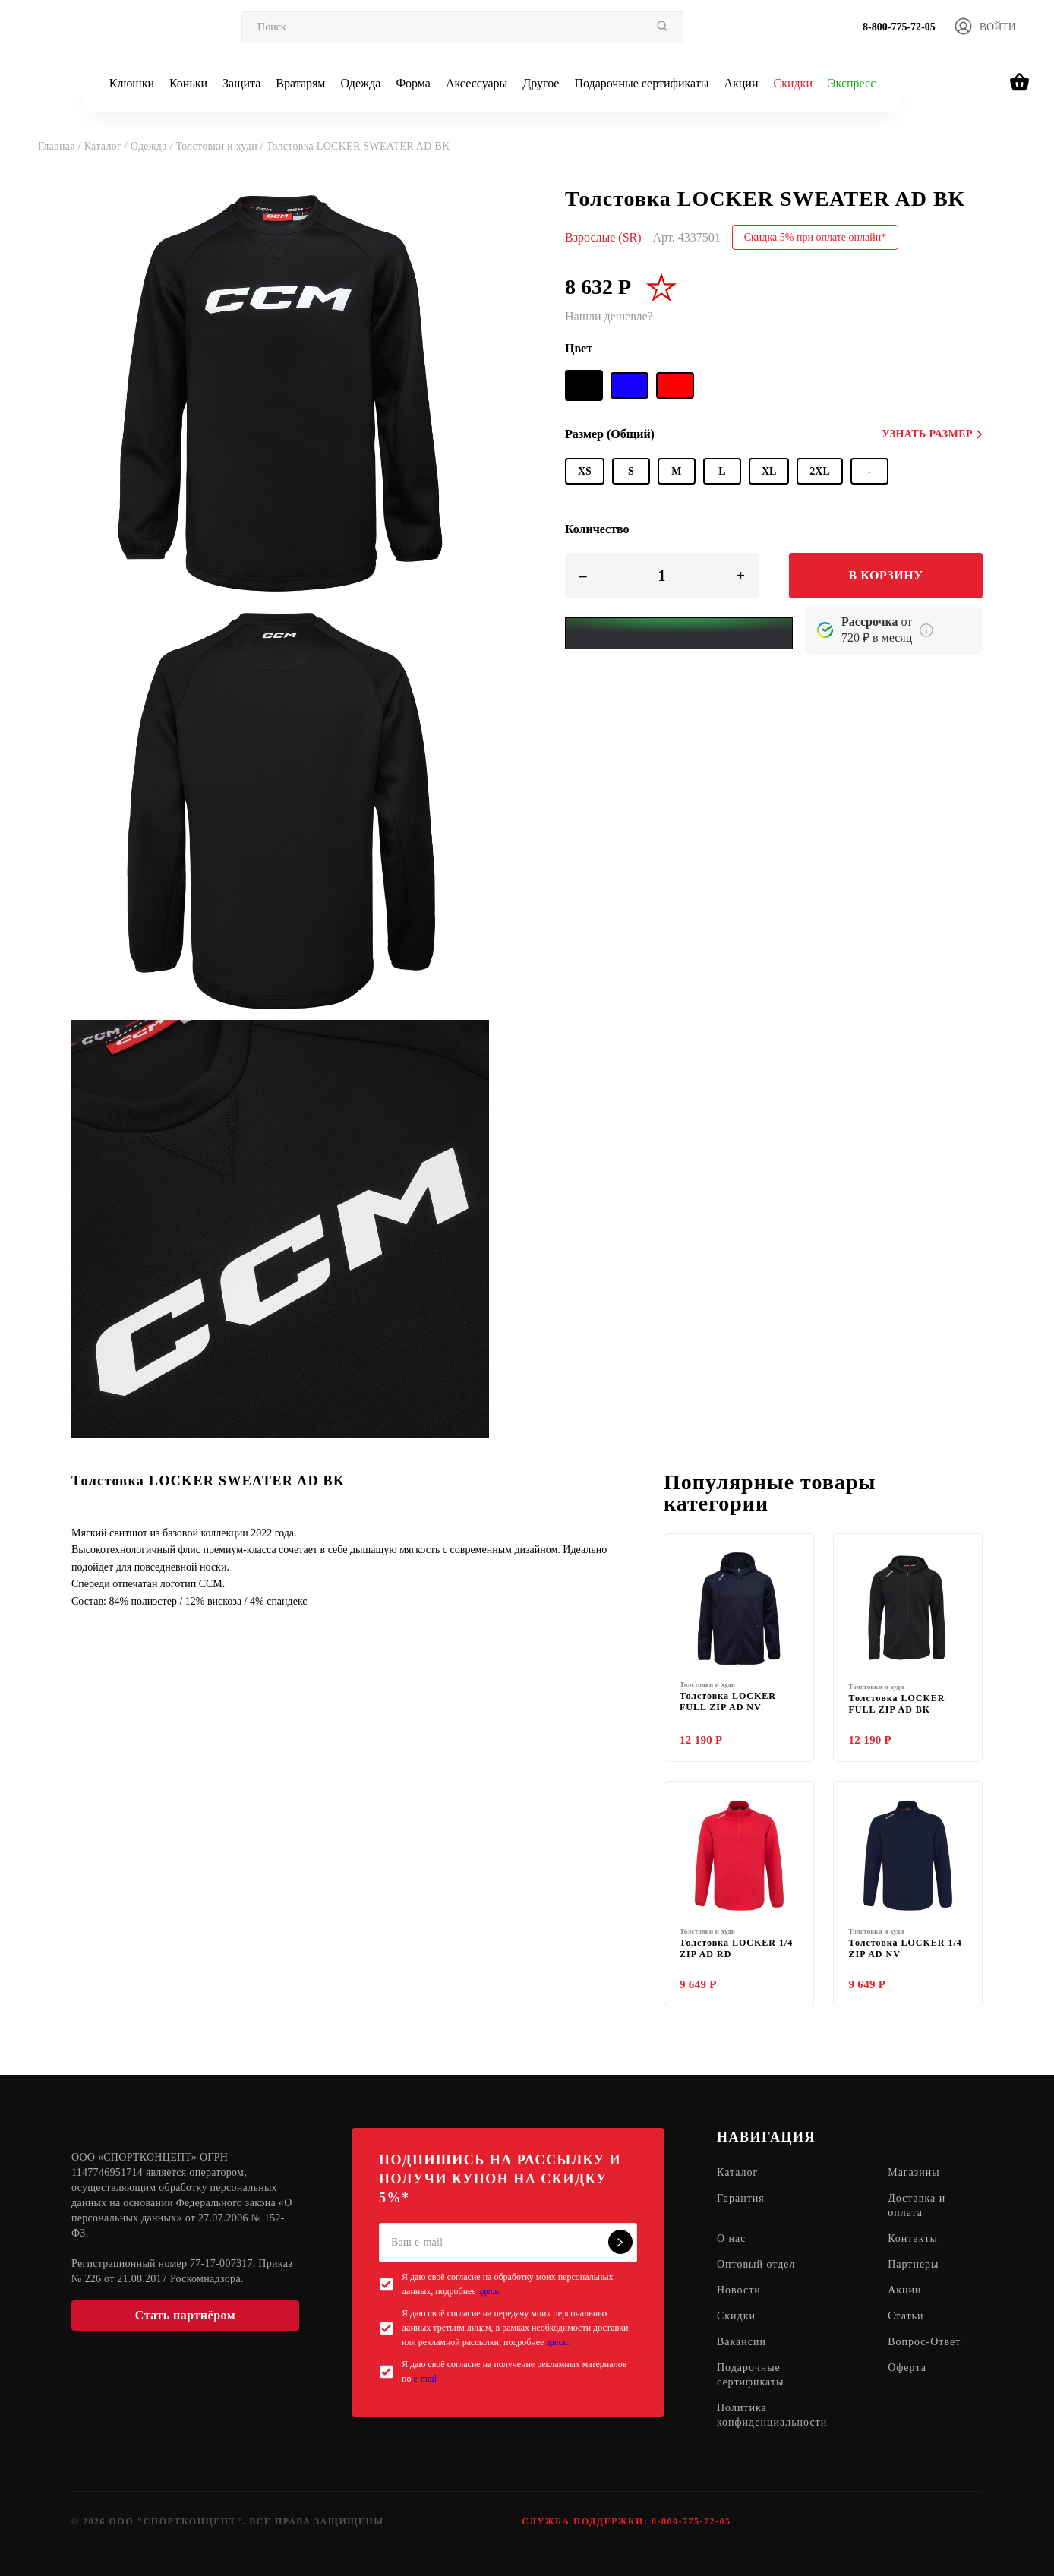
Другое (540, 83)
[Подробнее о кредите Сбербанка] (926, 630)
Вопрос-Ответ (924, 2342)
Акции (741, 83)
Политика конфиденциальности (772, 2416)
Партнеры (913, 2265)
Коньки (188, 83)
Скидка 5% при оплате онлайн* (815, 237)
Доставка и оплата (916, 2206)
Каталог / (107, 146)
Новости (739, 2291)
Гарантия (741, 2199)
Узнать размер (932, 434)
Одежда (361, 83)
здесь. (489, 2291)
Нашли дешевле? (609, 316)
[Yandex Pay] (679, 633)
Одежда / (153, 146)
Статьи (905, 2316)
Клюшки (131, 83)
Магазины (914, 2173)
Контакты (913, 2239)
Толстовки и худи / (220, 146)
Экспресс (852, 83)
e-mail (425, 2378)
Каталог (737, 2173)
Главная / (61, 146)
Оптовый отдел (756, 2265)
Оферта (907, 2368)
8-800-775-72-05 (899, 27)
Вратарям (300, 83)
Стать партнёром (185, 2315)
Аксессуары (476, 83)
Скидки (792, 83)
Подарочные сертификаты (641, 83)
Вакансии (741, 2342)
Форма (413, 83)
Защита (241, 83)
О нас (731, 2239)
